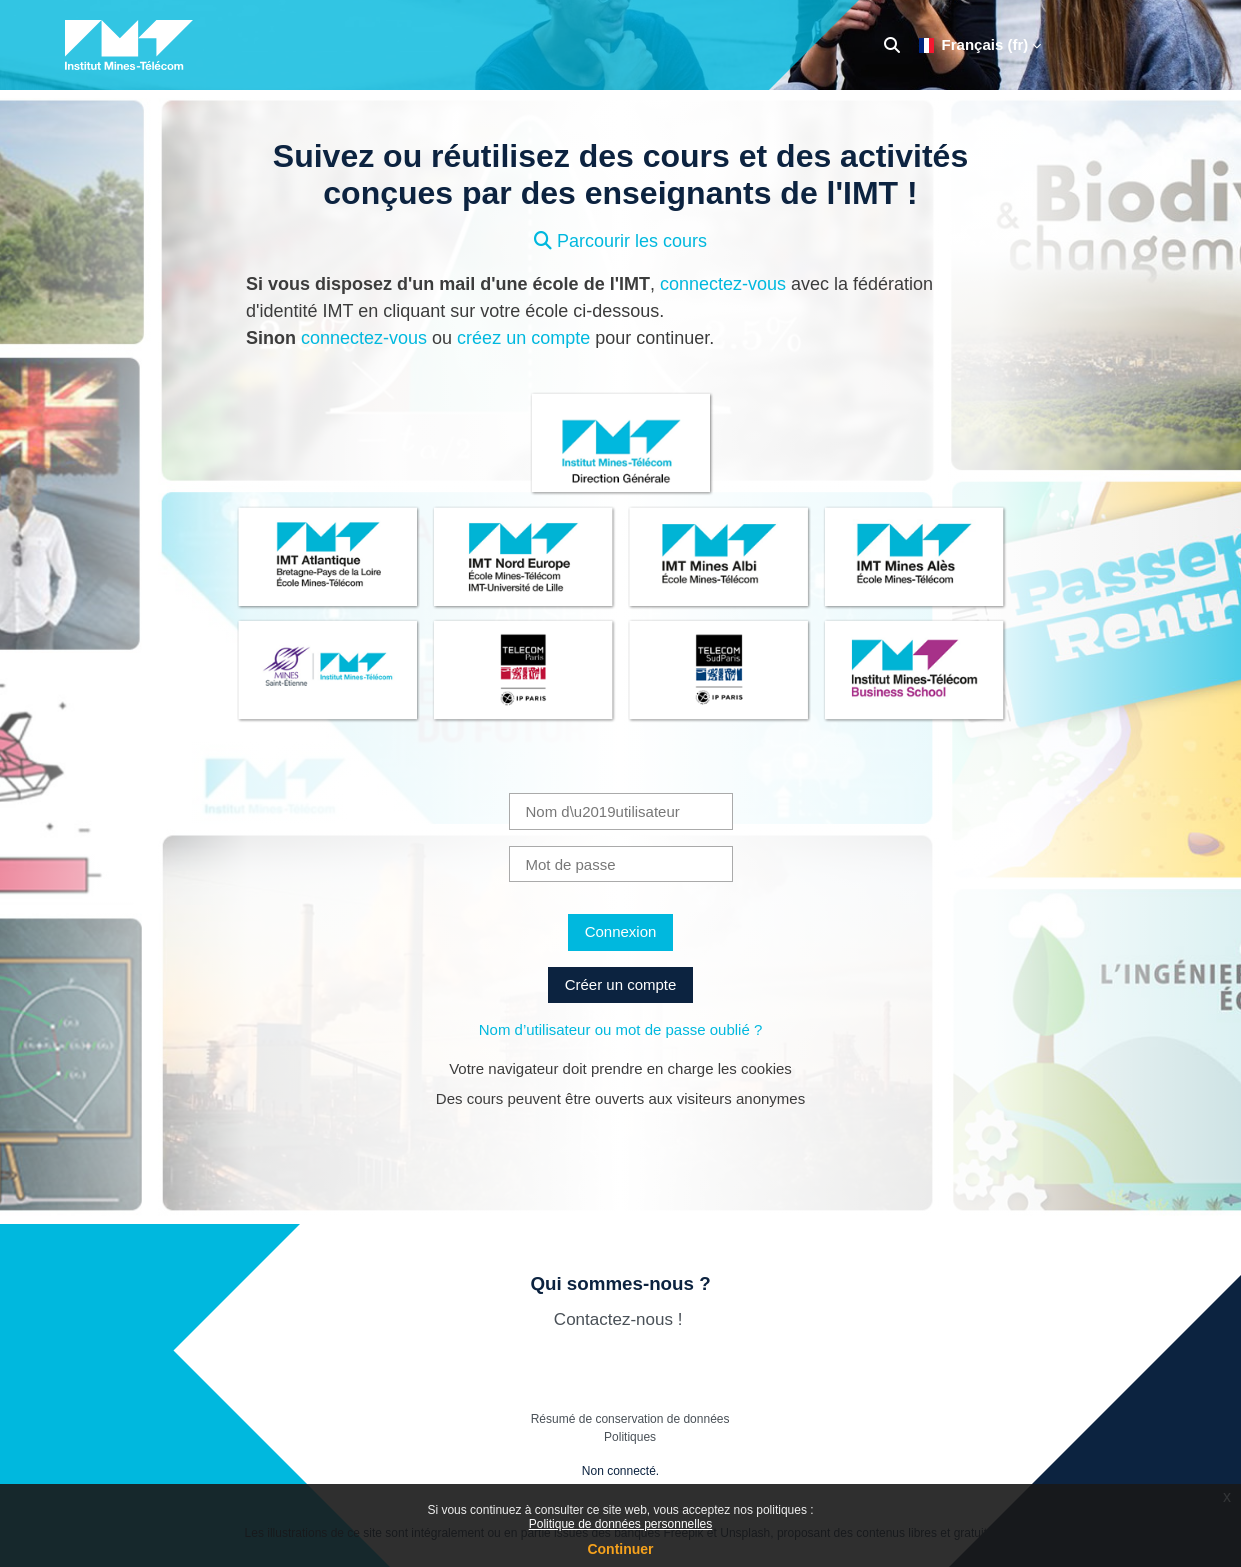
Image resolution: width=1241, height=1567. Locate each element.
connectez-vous (723, 284)
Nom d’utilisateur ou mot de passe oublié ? (621, 1029)
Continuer (620, 1549)
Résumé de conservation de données (630, 1419)
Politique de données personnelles (620, 1524)
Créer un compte (621, 984)
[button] (892, 45)
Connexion (621, 931)
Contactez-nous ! (620, 1319)
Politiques (630, 1437)
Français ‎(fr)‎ (974, 44)
